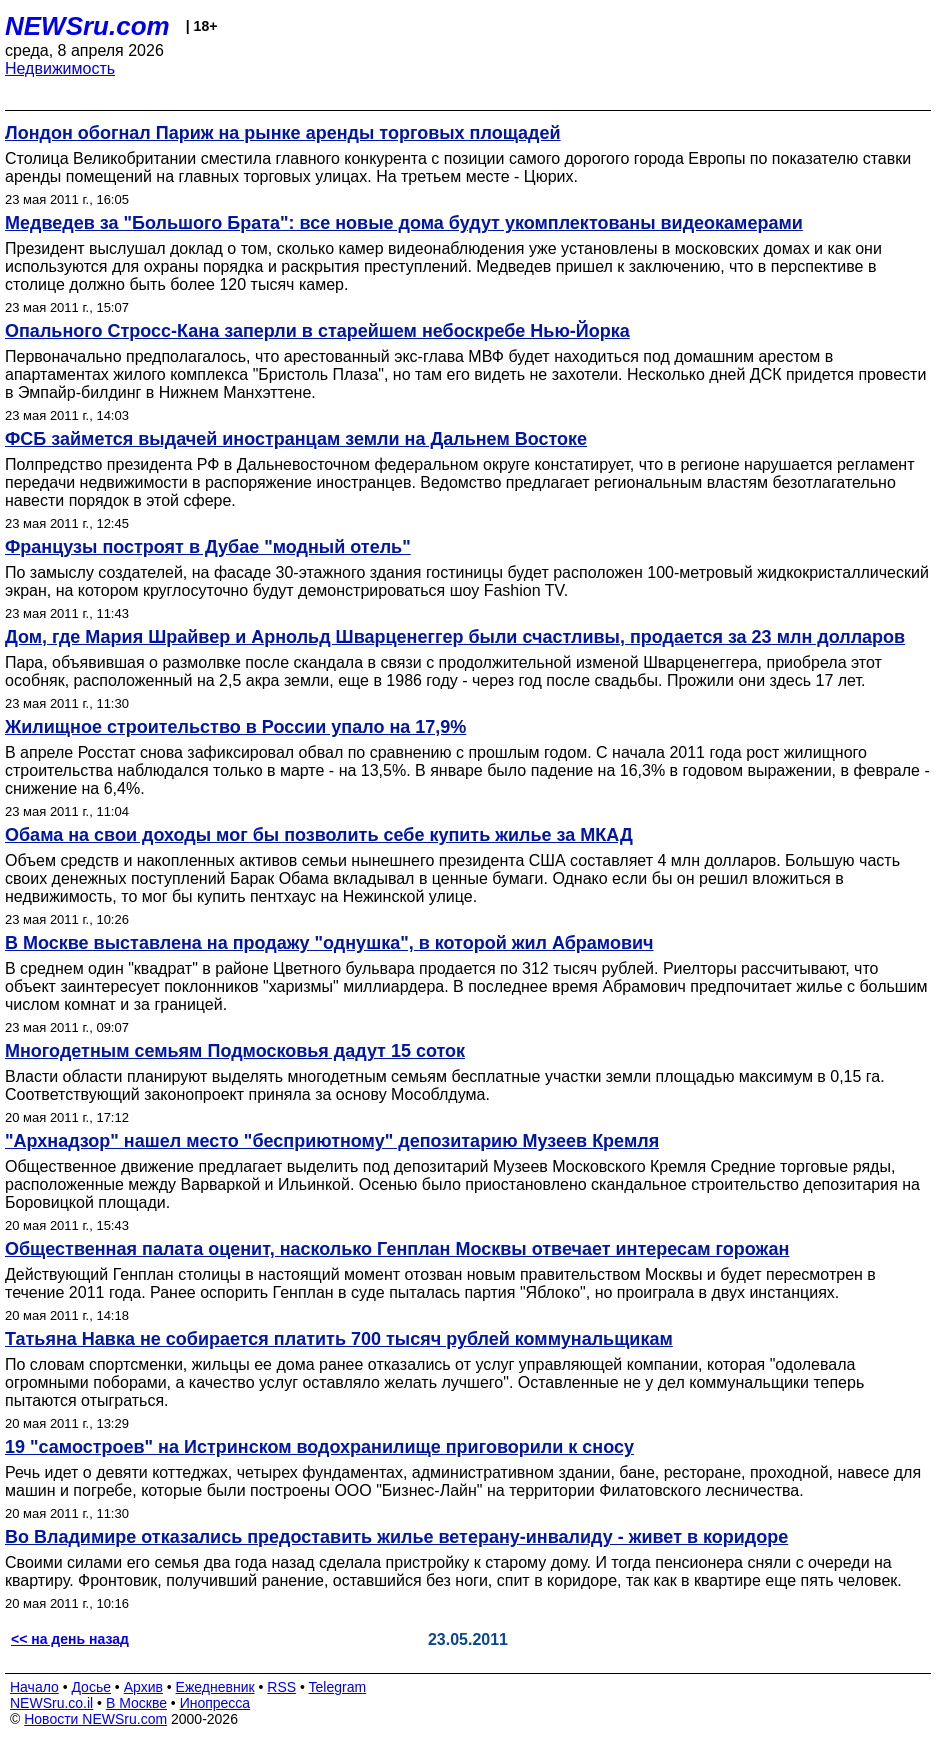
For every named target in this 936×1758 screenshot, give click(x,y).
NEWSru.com (87, 26)
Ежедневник (215, 1687)
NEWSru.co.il (51, 1703)
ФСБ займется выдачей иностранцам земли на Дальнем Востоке (296, 439)
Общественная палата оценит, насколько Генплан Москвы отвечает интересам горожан (397, 1249)
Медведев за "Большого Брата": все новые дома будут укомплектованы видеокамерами (404, 223)
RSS (281, 1687)
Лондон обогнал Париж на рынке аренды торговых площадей (283, 133)
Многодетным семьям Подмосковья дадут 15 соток (235, 1051)
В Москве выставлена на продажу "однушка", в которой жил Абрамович (329, 943)
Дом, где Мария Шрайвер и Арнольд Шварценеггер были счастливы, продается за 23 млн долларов (455, 637)
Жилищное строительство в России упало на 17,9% (235, 727)
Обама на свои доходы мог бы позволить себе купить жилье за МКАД (319, 835)
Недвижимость (60, 68)
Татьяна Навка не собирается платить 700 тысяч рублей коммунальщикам (339, 1339)
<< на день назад (70, 1639)
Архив (143, 1687)
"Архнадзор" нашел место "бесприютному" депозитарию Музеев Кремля (332, 1141)
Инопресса (215, 1703)
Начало (34, 1687)
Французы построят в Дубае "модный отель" (208, 547)
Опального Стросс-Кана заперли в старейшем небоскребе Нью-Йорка (317, 331)
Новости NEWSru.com (95, 1719)
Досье (91, 1687)
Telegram (338, 1687)
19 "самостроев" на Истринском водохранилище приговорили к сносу (319, 1447)
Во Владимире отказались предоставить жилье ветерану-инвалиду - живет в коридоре (396, 1537)
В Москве (136, 1703)
